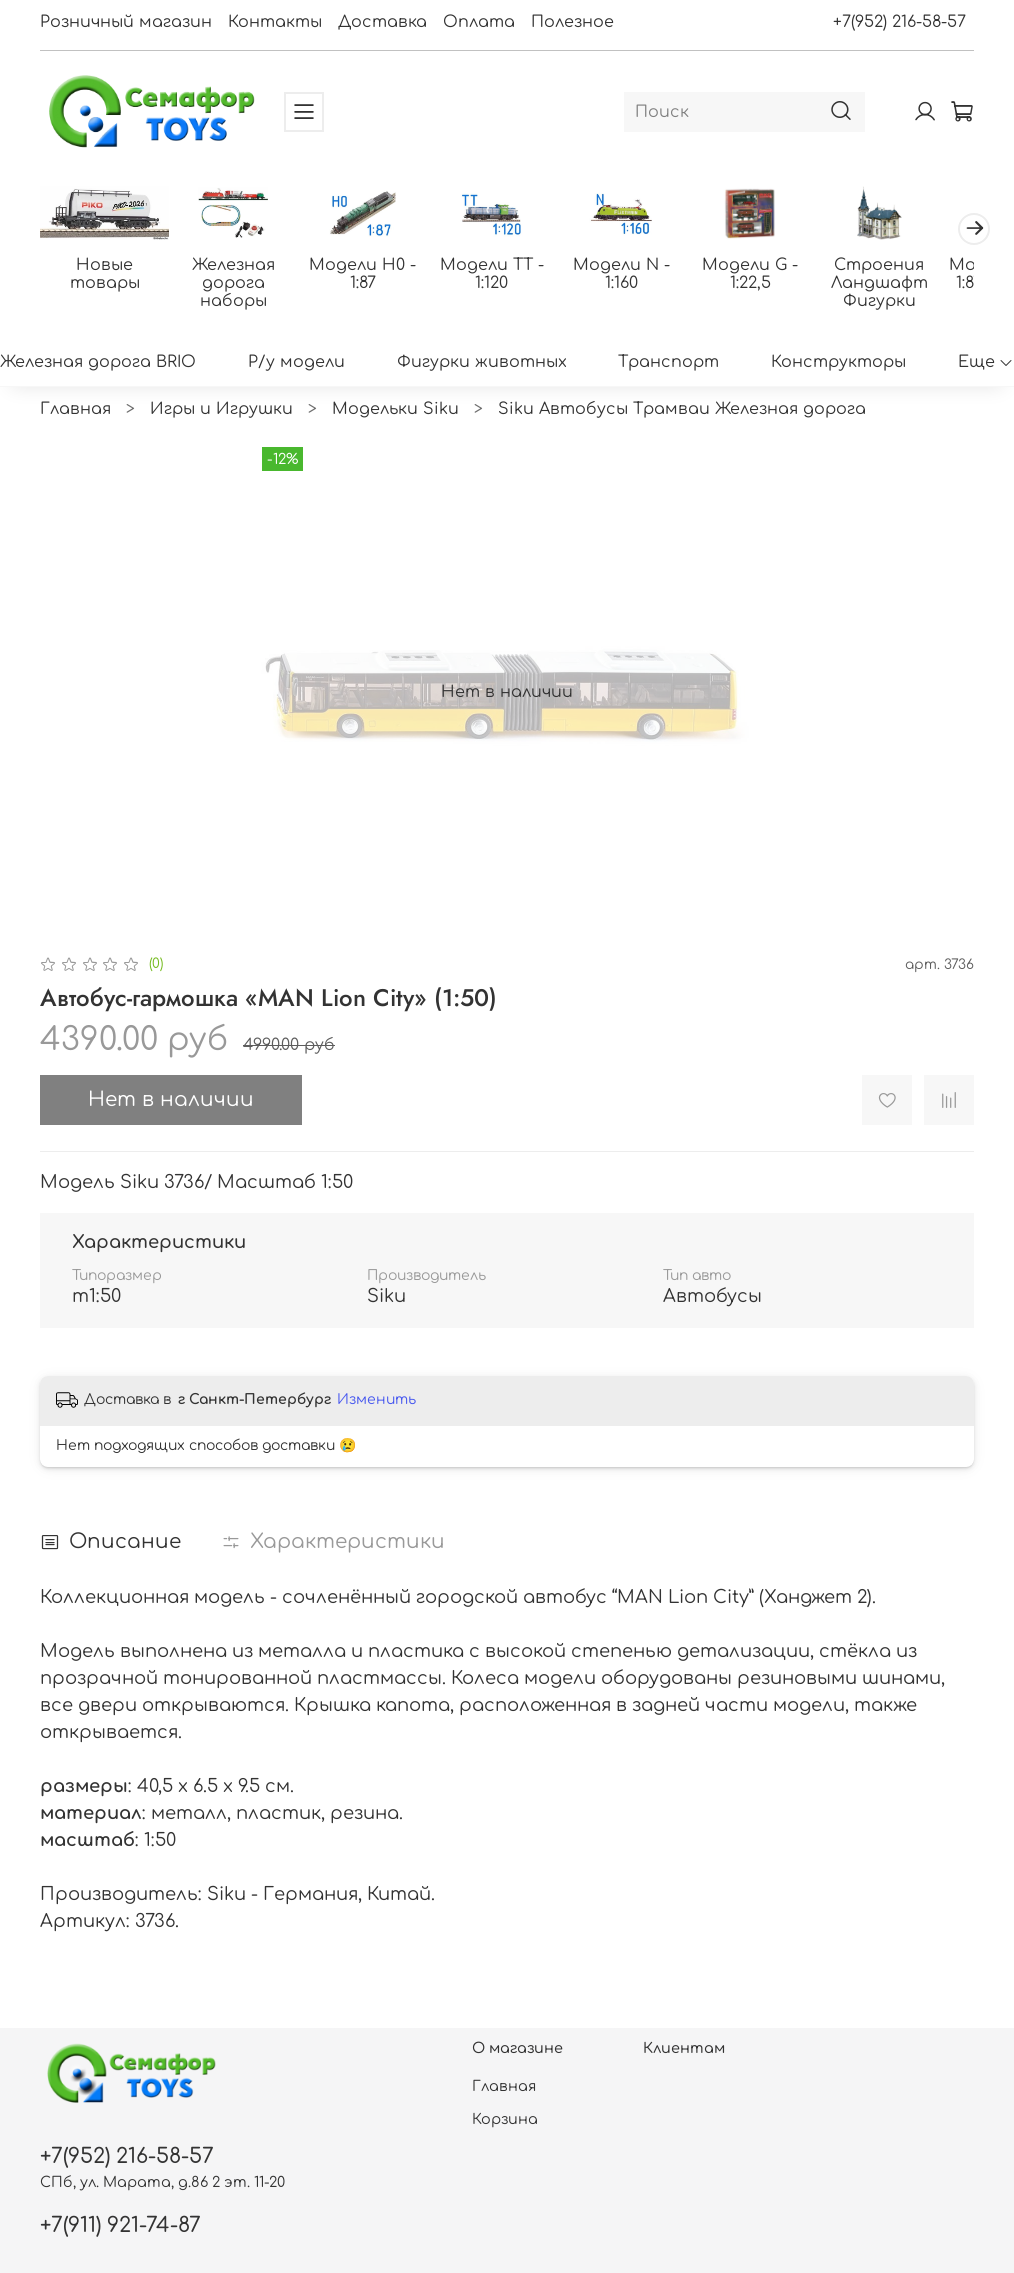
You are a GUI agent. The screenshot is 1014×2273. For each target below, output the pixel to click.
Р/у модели (296, 364)
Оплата (479, 22)
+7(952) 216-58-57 (899, 22)
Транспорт (668, 364)
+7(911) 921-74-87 (120, 2225)
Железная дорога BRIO (98, 364)
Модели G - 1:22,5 (774, 276)
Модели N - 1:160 (640, 276)
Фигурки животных (482, 364)
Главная (75, 411)
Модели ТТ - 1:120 (507, 276)
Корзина (505, 2119)
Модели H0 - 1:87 (373, 276)
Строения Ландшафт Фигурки (907, 285)
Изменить (376, 1401)
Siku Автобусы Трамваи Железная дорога (682, 411)
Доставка (382, 22)
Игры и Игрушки (221, 411)
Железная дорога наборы (240, 285)
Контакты (275, 22)
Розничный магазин (126, 22)
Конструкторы (838, 364)
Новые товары (107, 267)
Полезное (572, 22)
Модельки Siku (395, 411)
